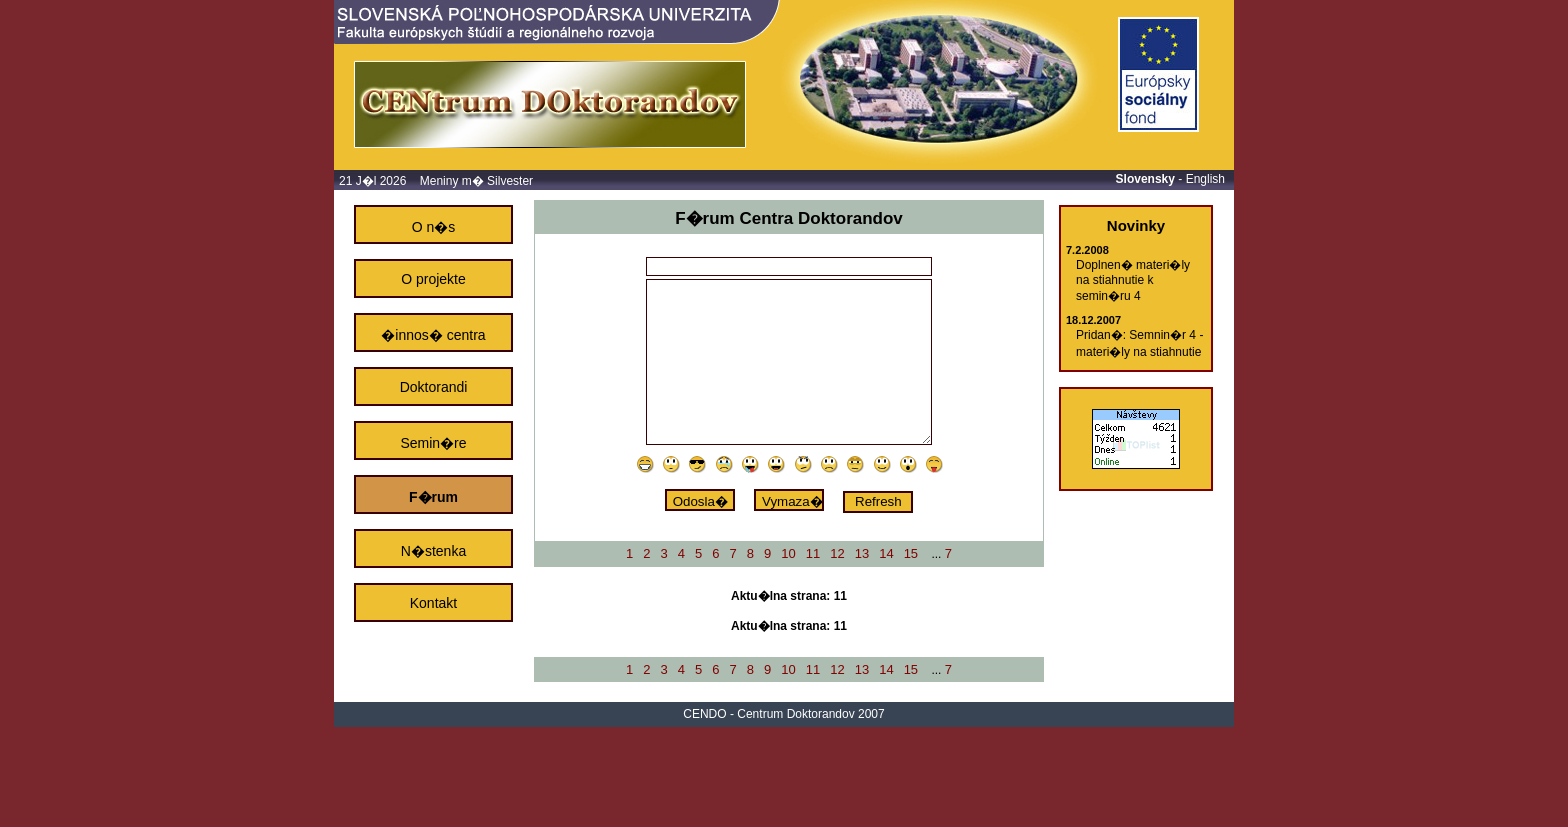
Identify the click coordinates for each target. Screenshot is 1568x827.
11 (813, 553)
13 (862, 553)
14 (886, 553)
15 (911, 553)
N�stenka (433, 551)
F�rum (433, 497)
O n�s (434, 227)
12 (837, 553)
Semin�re (433, 443)
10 (788, 553)
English (1205, 179)
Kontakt (433, 603)
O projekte (433, 279)
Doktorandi (434, 387)
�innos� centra (433, 335)
